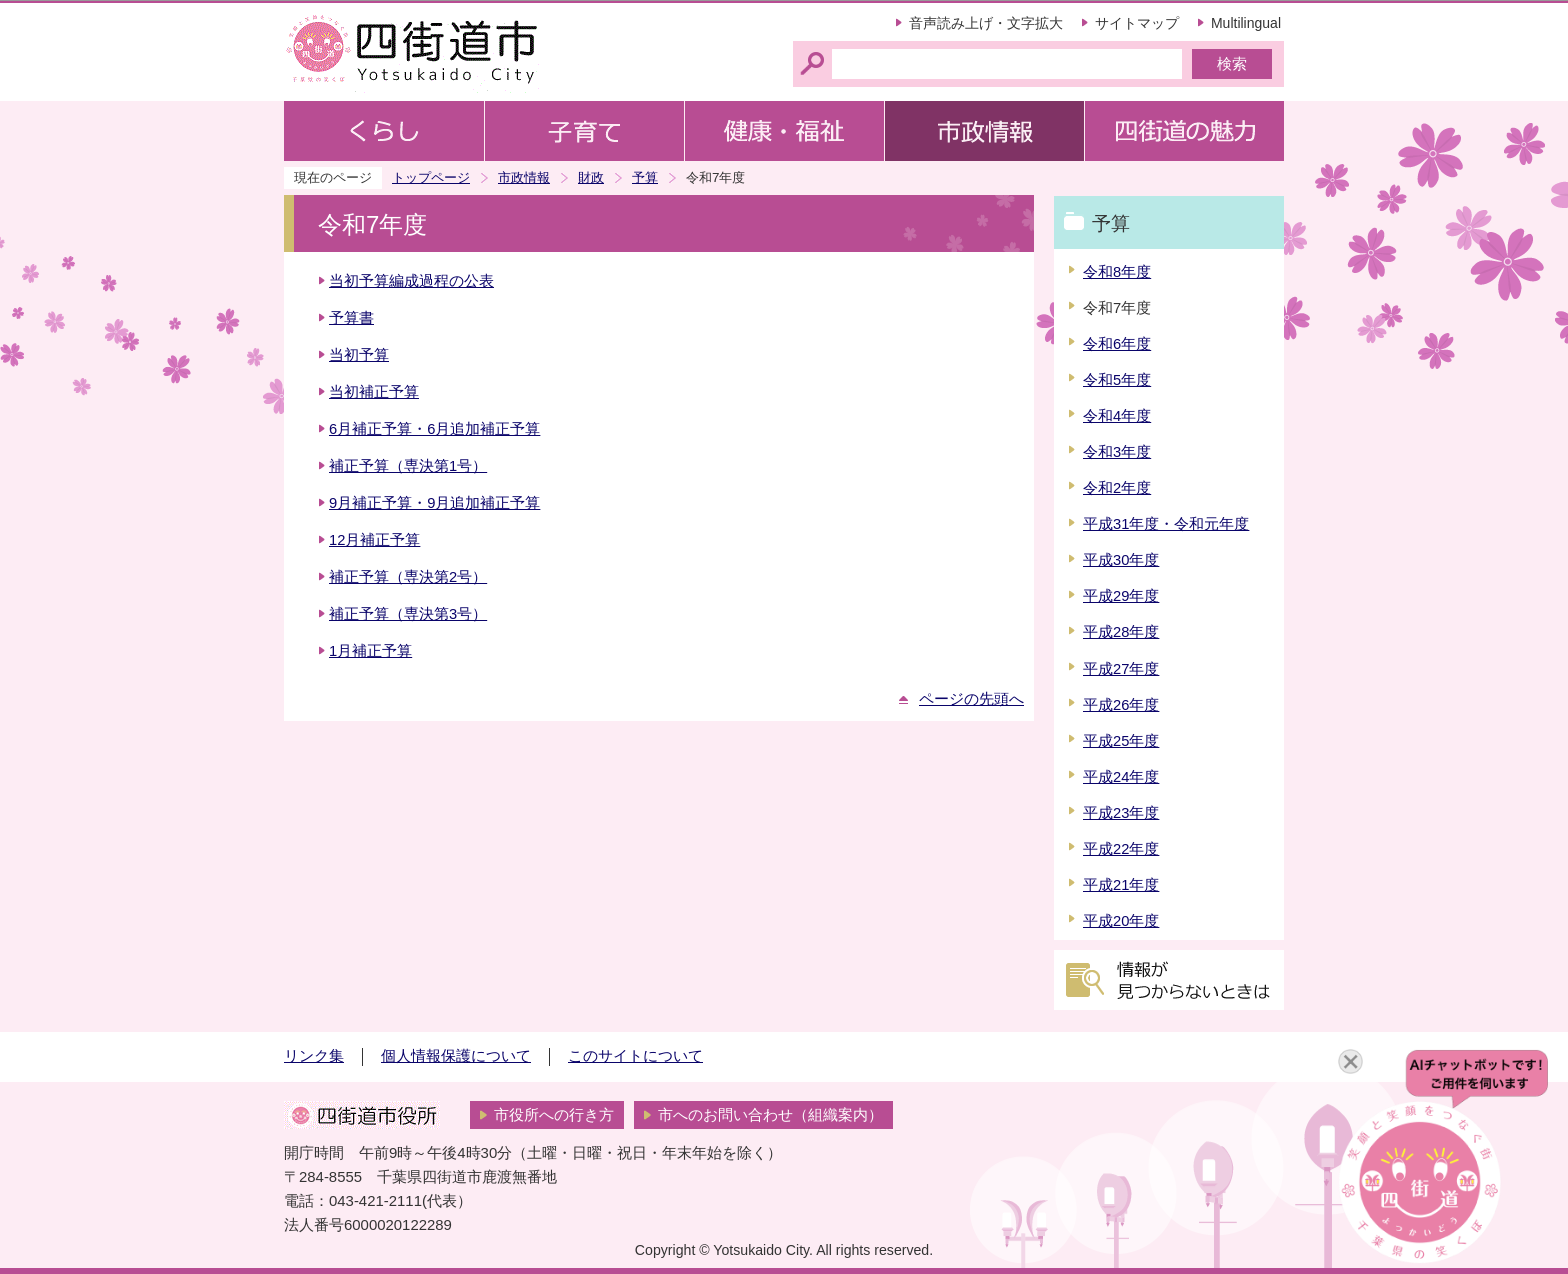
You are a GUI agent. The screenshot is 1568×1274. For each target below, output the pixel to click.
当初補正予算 (374, 392)
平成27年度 (1121, 669)
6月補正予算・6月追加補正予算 (434, 429)
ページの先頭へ (971, 699)
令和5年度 (1117, 380)
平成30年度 (1121, 560)
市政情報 (524, 177)
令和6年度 (1117, 344)
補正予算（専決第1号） (408, 466)
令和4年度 (1117, 416)
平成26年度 (1121, 705)
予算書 (351, 318)
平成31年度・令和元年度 (1166, 524)
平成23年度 (1121, 813)
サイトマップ (1137, 23)
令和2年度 (1117, 488)
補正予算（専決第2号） (408, 577)
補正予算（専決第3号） (408, 614)
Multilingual (1246, 23)
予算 (645, 177)
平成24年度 (1121, 777)
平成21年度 (1121, 885)
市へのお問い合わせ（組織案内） (770, 1115)
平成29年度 (1121, 596)
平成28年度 (1121, 632)
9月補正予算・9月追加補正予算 (434, 503)
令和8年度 (1117, 272)
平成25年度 (1121, 741)
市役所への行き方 (554, 1115)
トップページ (431, 177)
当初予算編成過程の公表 (411, 281)
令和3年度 (1117, 452)
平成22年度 (1121, 849)
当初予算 (359, 355)
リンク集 (314, 1056)
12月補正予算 (374, 540)
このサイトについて (635, 1056)
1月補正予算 (370, 651)
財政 (591, 177)
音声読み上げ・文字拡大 (986, 23)
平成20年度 (1121, 921)
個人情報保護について (456, 1056)
